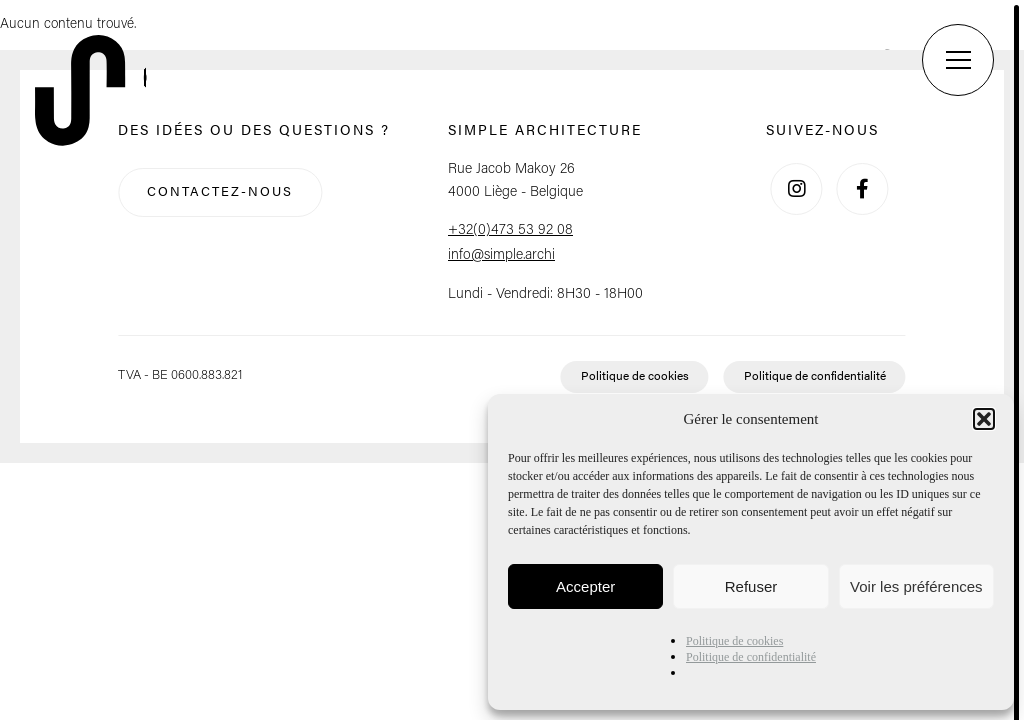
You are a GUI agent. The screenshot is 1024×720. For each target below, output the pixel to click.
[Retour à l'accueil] (95, 92)
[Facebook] (862, 189)
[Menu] (958, 60)
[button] (984, 419)
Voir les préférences (916, 586)
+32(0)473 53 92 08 (510, 230)
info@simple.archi (501, 255)
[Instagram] (797, 189)
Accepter (585, 586)
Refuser (751, 586)
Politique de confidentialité (751, 657)
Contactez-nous (220, 192)
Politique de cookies (734, 641)
